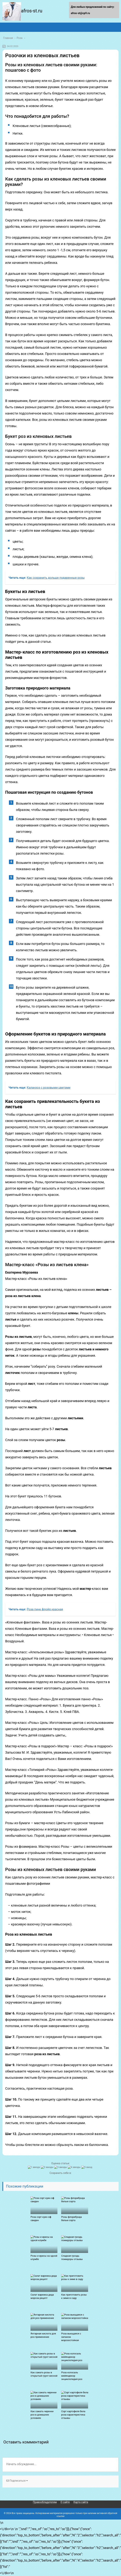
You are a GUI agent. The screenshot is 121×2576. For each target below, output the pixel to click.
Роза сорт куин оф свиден (40, 2219)
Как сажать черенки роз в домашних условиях (41, 2414)
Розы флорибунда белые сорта (71, 2219)
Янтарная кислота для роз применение (43, 2335)
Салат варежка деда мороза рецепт (42, 2296)
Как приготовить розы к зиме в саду (74, 2296)
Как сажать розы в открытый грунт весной (43, 2374)
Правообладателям (45, 2502)
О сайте (65, 2502)
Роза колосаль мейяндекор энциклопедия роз (71, 2375)
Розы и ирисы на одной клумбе (43, 2257)
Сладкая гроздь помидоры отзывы (72, 2257)
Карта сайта (80, 2502)
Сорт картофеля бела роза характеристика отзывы (73, 2414)
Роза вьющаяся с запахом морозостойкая (71, 2337)
